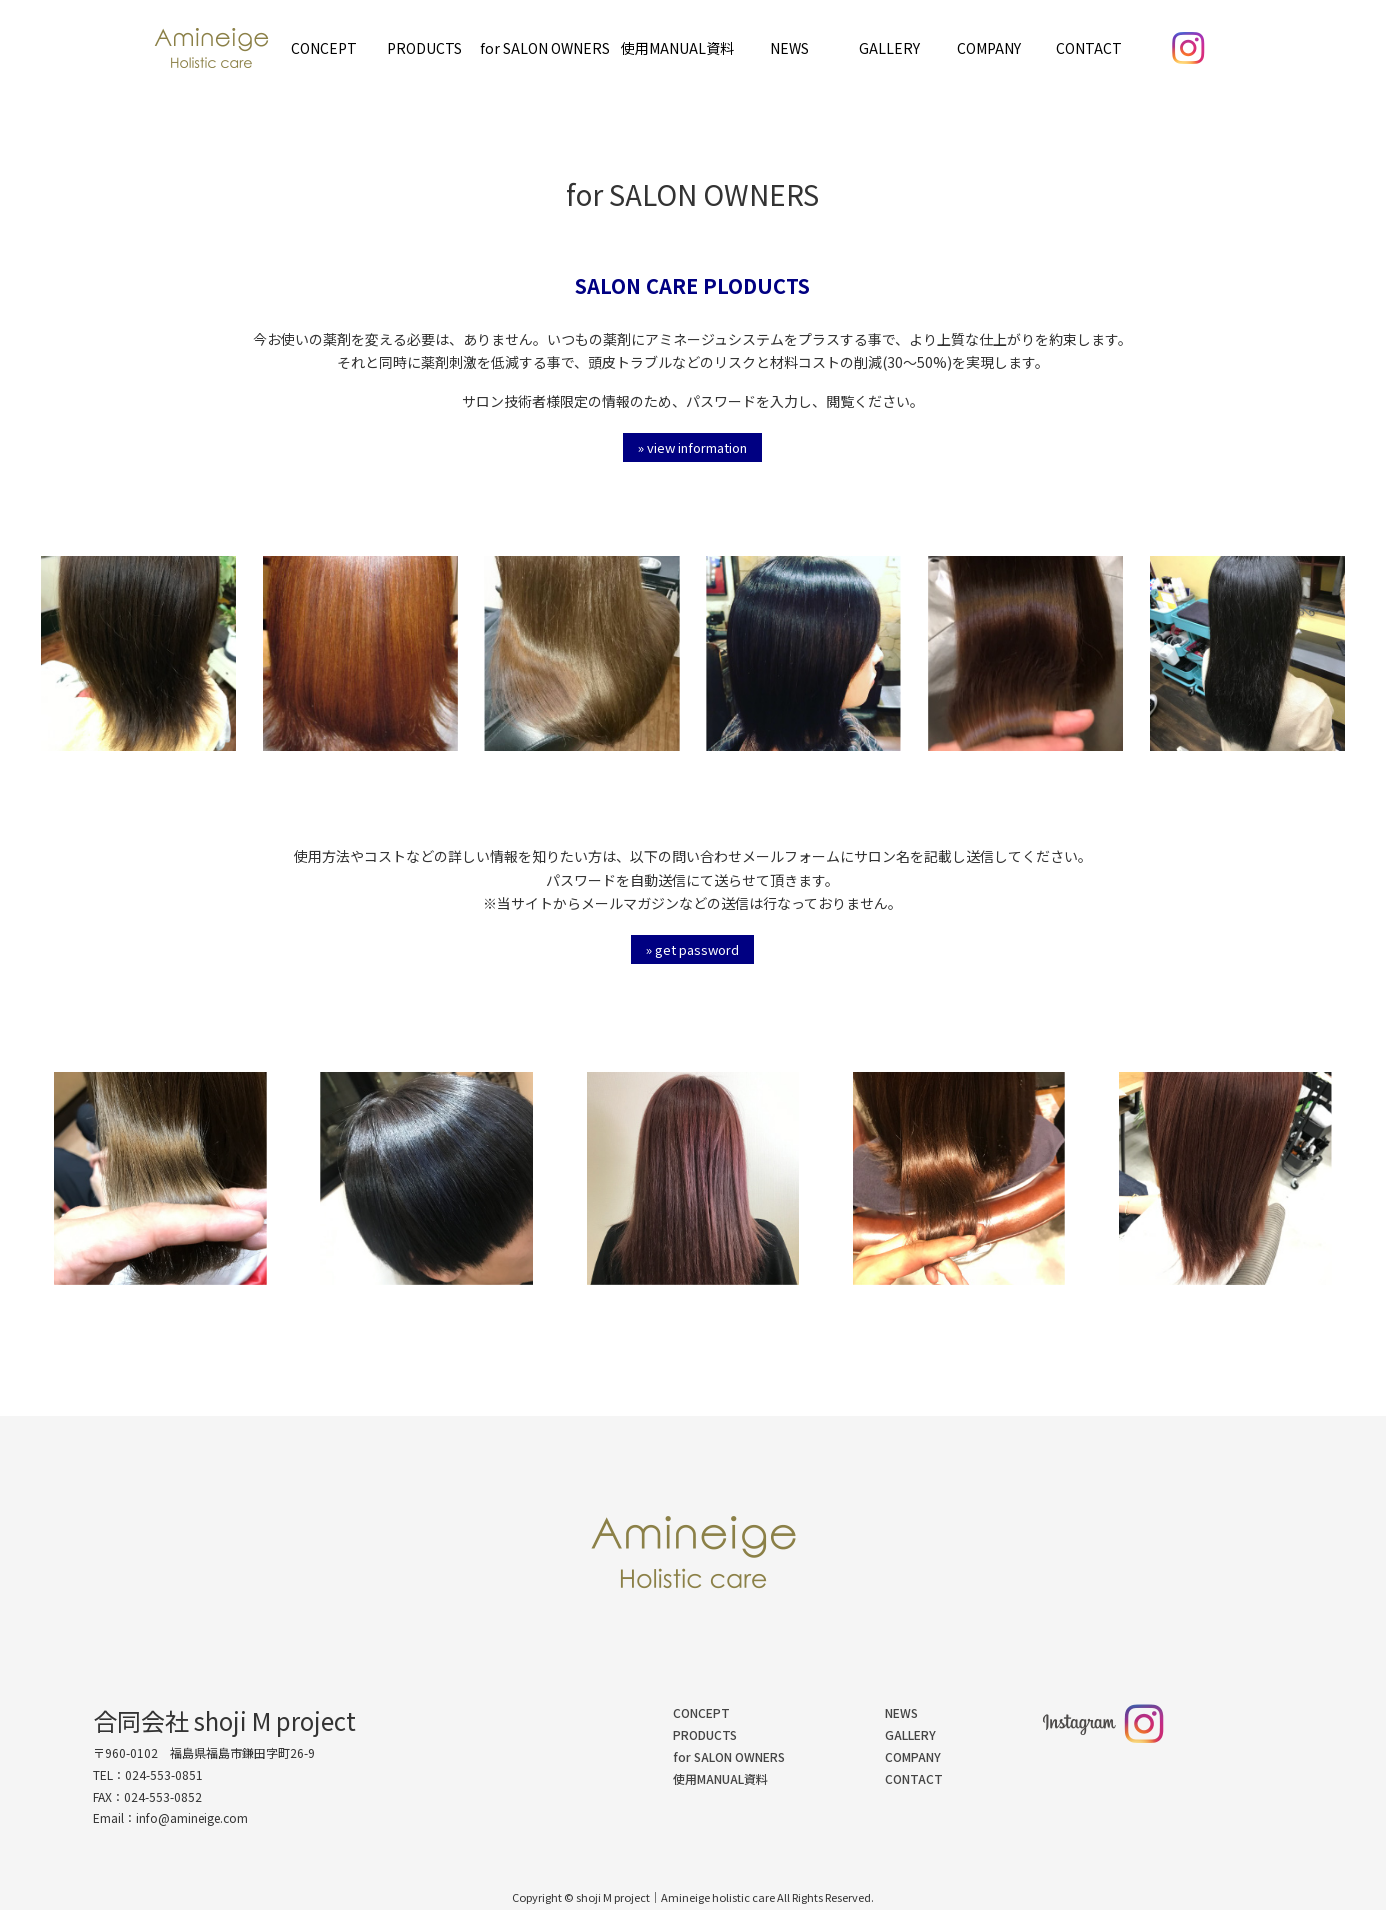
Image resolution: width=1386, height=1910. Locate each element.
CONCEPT (324, 48)
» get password (692, 949)
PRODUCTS (424, 48)
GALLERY (889, 48)
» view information (692, 447)
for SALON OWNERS (545, 48)
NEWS (789, 48)
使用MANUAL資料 (677, 48)
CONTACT (1089, 48)
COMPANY (989, 48)
